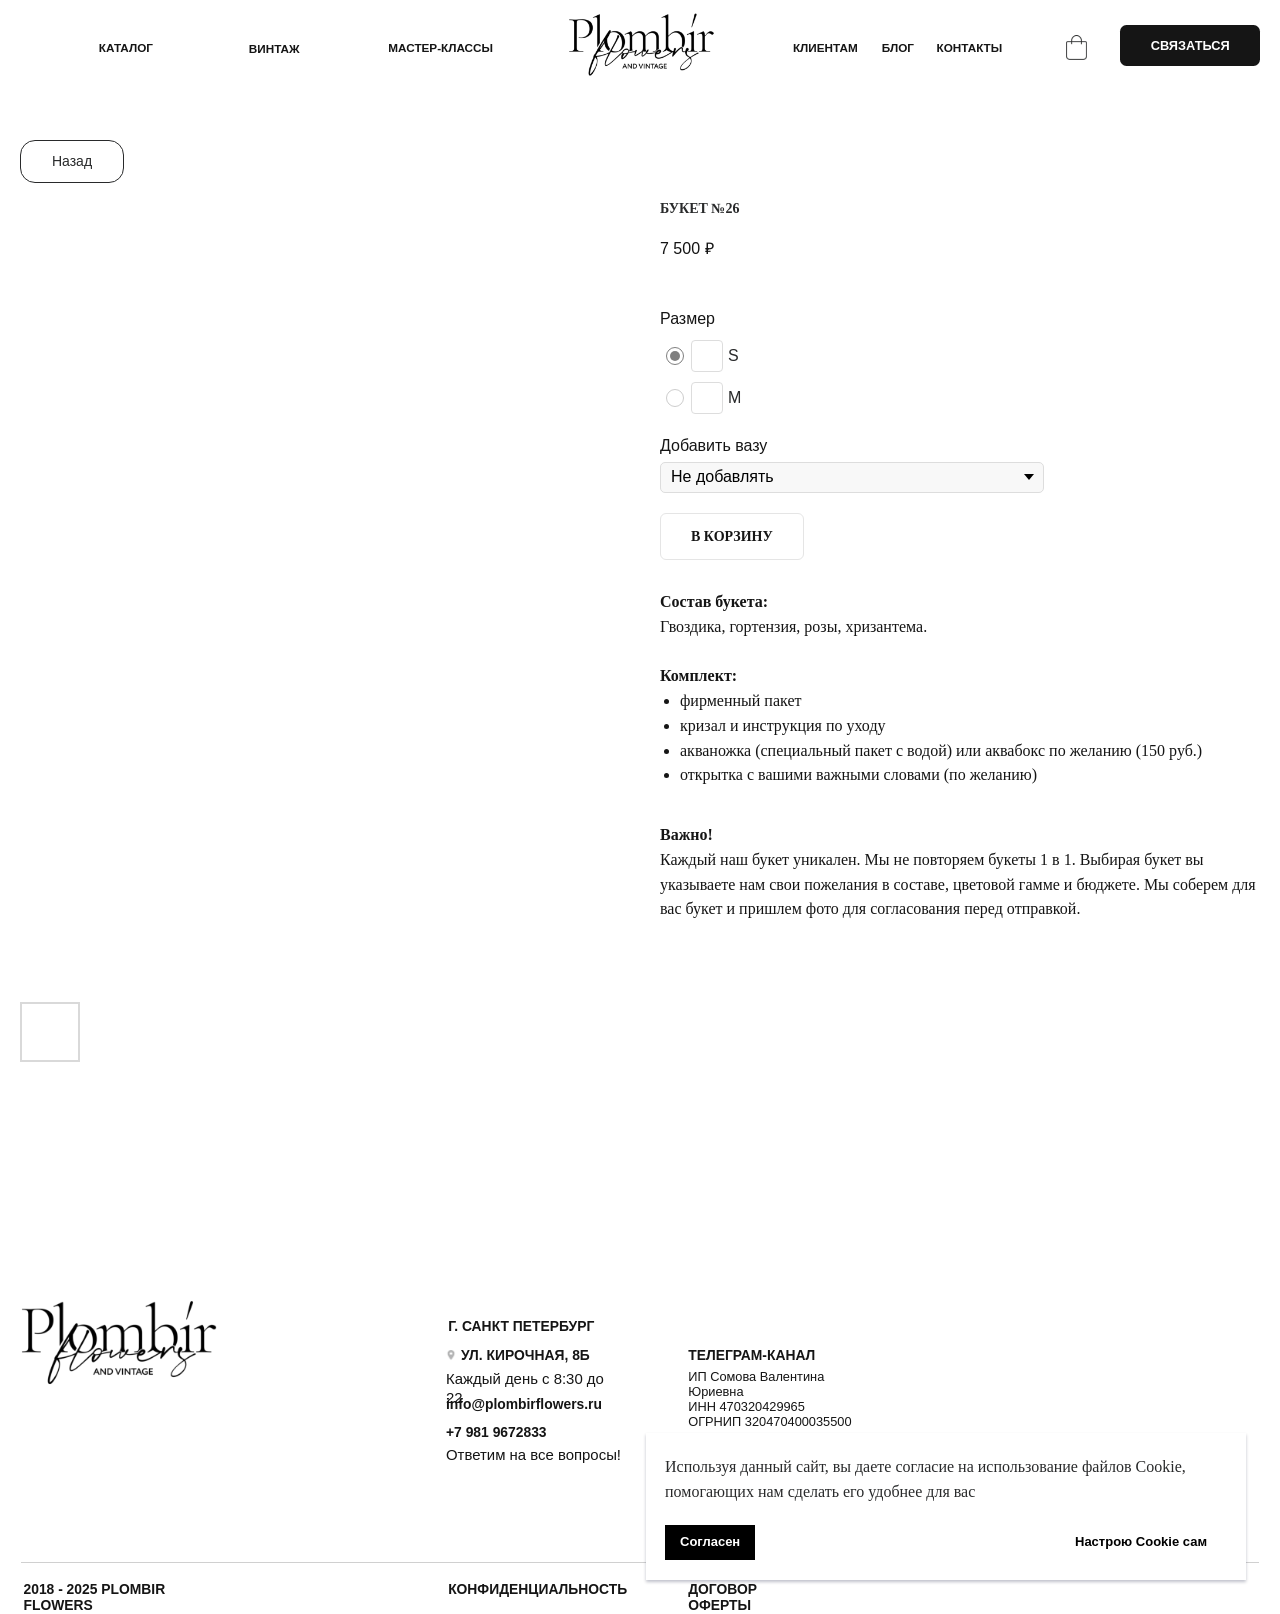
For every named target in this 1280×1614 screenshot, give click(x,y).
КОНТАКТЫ (970, 47)
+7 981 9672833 (496, 1432)
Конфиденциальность (537, 1589)
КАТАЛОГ (126, 47)
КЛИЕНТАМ (825, 47)
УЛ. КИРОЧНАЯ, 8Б (525, 1355)
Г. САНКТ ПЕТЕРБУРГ (521, 1326)
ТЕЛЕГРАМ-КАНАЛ (751, 1355)
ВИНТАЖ (274, 48)
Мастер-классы (440, 47)
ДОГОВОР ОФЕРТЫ (722, 1597)
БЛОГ (898, 47)
